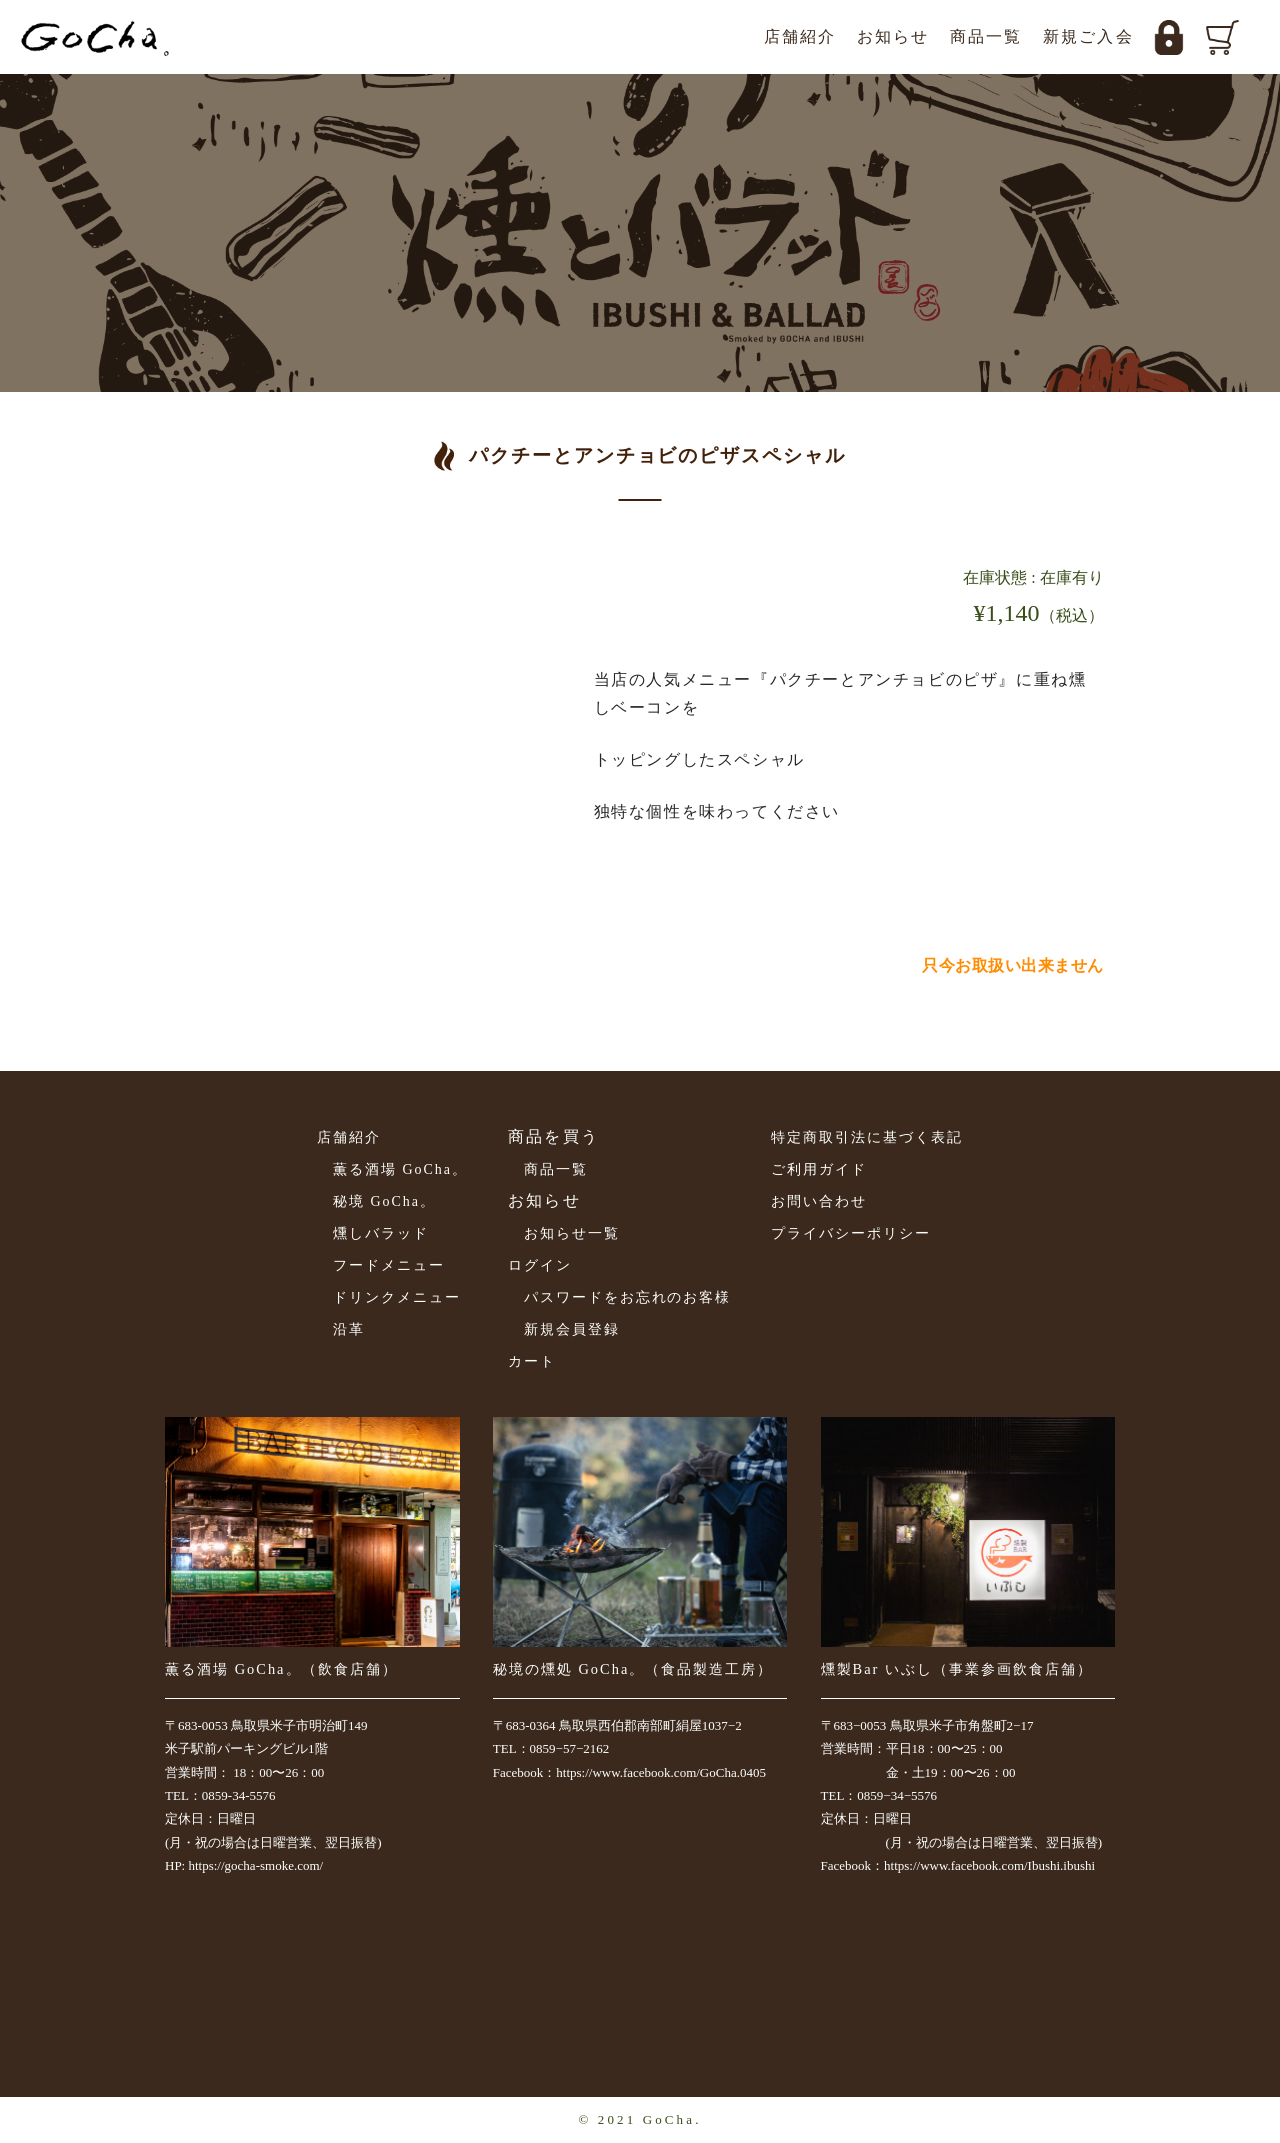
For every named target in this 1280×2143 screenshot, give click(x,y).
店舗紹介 (800, 36)
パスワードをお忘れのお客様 (627, 1297)
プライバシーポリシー (851, 1233)
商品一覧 (986, 36)
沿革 (349, 1329)
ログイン (540, 1265)
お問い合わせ (819, 1201)
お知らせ (893, 36)
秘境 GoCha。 (384, 1201)
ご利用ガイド (819, 1169)
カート (532, 1361)
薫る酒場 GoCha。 (400, 1169)
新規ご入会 (1088, 36)
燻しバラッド (381, 1233)
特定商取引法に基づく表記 (867, 1137)
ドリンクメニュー (397, 1297)
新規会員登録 (572, 1329)
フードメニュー (389, 1265)
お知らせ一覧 (572, 1233)
